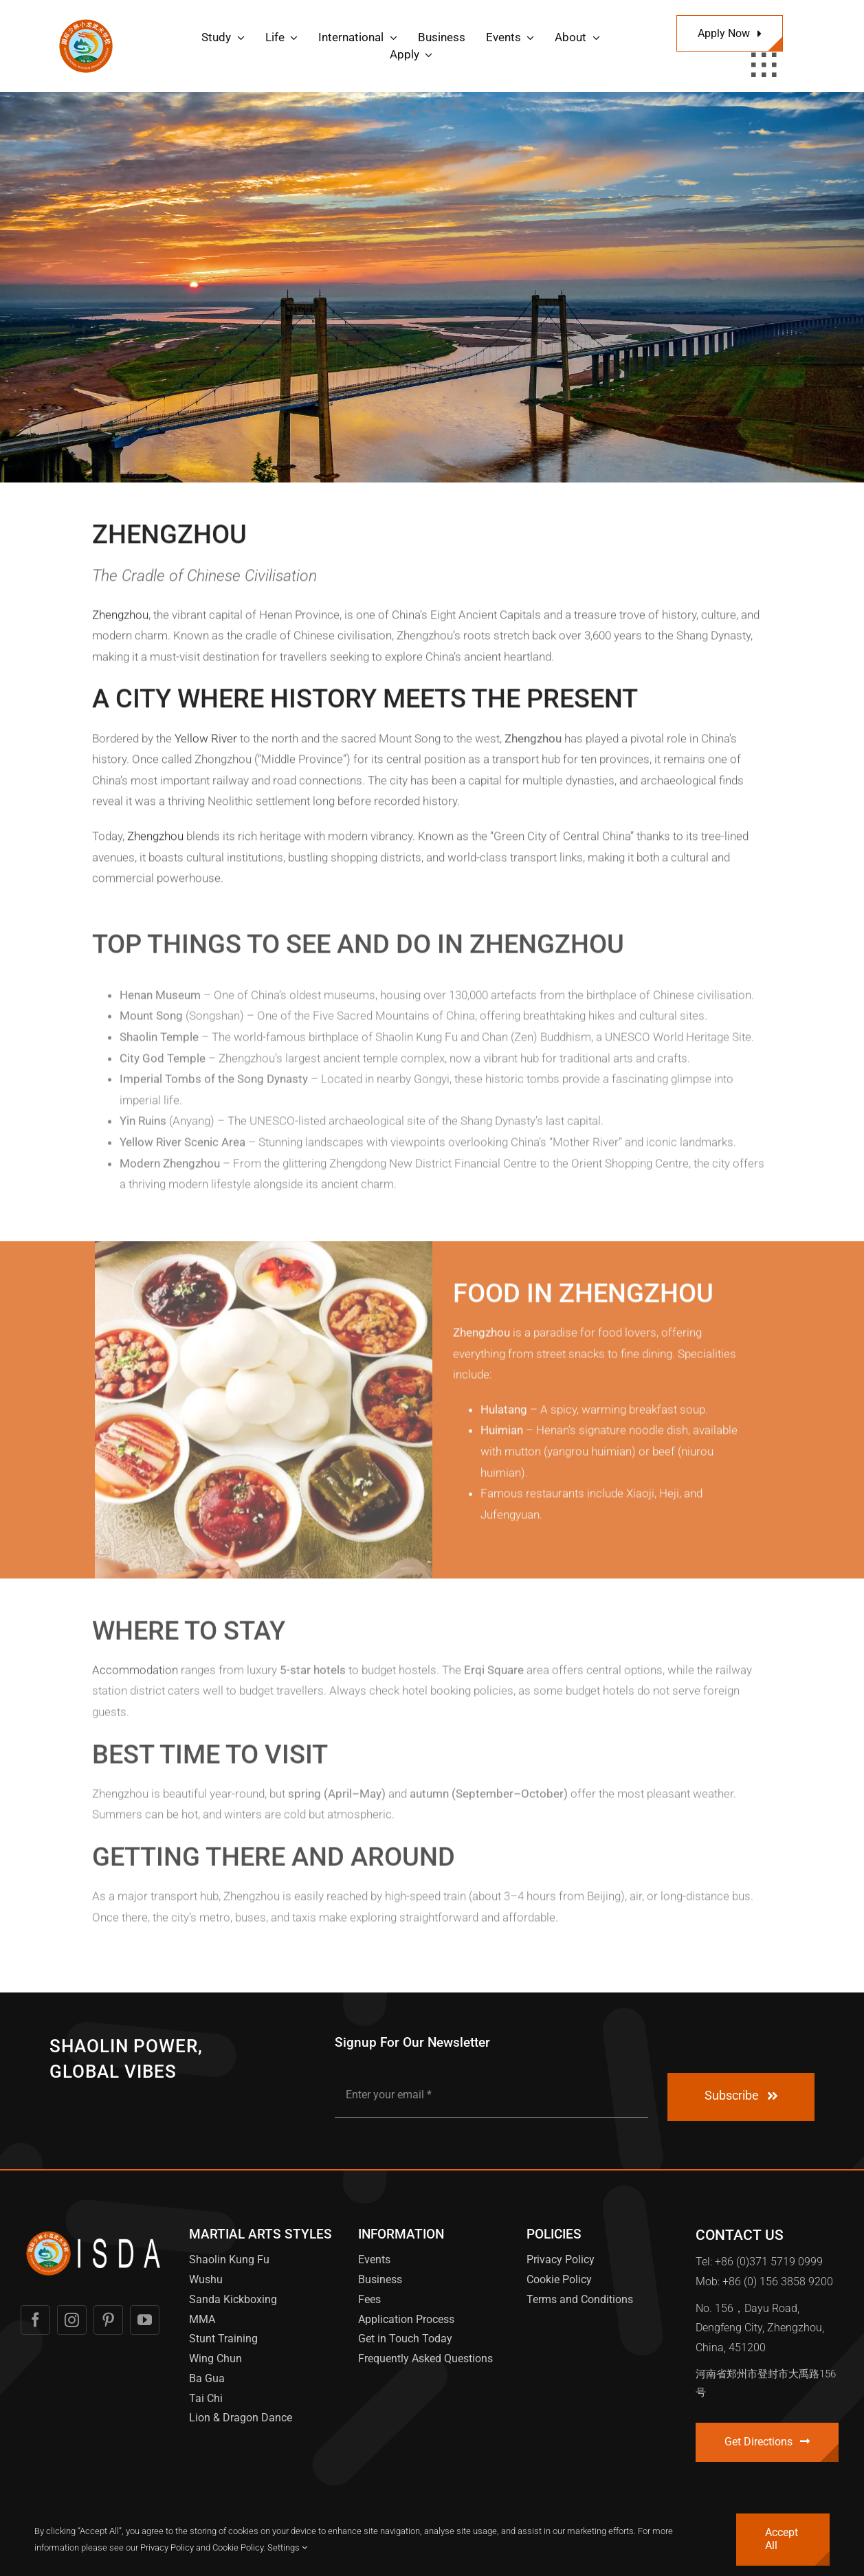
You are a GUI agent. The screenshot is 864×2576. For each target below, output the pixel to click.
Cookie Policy (237, 2547)
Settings (287, 2547)
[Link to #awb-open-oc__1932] (763, 64)
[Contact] (767, 2442)
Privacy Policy (167, 2547)
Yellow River (206, 741)
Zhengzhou (120, 618)
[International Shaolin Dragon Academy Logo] (86, 20)
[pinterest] (108, 2320)
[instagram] (72, 2320)
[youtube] (144, 2320)
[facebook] (35, 2320)
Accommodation (135, 1676)
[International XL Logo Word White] (94, 2231)
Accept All (781, 2539)
